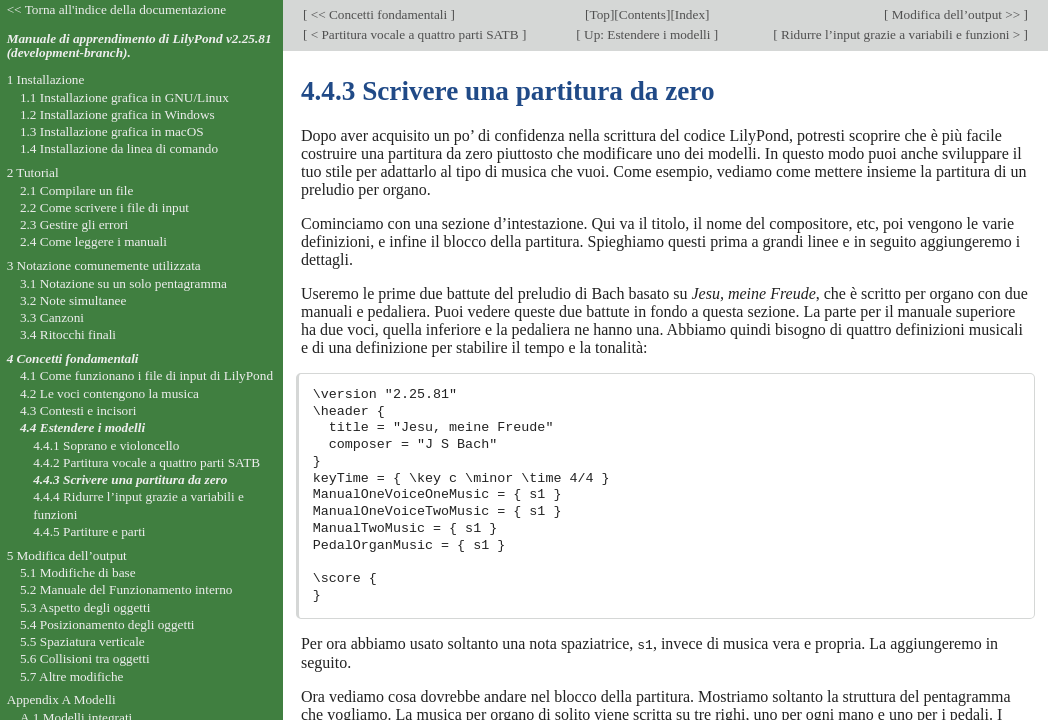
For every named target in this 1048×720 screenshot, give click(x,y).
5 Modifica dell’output (67, 555)
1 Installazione (46, 79)
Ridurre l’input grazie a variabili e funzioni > (901, 34)
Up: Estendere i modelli (647, 34)
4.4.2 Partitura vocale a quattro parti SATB (146, 462)
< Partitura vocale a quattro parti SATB (414, 34)
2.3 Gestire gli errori (74, 224)
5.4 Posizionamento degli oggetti (107, 624)
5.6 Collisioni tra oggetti (85, 658)
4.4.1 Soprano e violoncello (106, 445)
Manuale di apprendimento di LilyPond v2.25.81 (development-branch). (139, 46)
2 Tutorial (33, 172)
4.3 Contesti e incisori (78, 410)
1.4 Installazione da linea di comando (119, 148)
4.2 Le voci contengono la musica (109, 393)
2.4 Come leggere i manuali (93, 241)
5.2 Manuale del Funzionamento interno (126, 589)
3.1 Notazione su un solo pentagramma (123, 283)
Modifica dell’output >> (956, 14)
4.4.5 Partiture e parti (89, 531)
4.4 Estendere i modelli (82, 427)
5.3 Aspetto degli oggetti (85, 607)
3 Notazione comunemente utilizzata (104, 265)
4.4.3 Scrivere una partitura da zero (130, 479)
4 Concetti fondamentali (73, 358)
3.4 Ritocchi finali (68, 334)
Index (690, 14)
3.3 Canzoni (52, 317)
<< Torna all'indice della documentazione (117, 9)
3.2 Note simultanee (73, 300)
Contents (642, 14)
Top (600, 14)
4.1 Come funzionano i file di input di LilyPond (146, 375)
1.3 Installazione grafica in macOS (112, 131)
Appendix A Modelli (61, 699)
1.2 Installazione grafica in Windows (117, 114)
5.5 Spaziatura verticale (82, 641)
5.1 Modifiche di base (78, 572)
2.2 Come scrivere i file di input (104, 207)
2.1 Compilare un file (76, 190)
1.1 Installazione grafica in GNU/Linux (124, 97)
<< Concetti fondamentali (378, 14)
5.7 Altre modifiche (72, 676)
